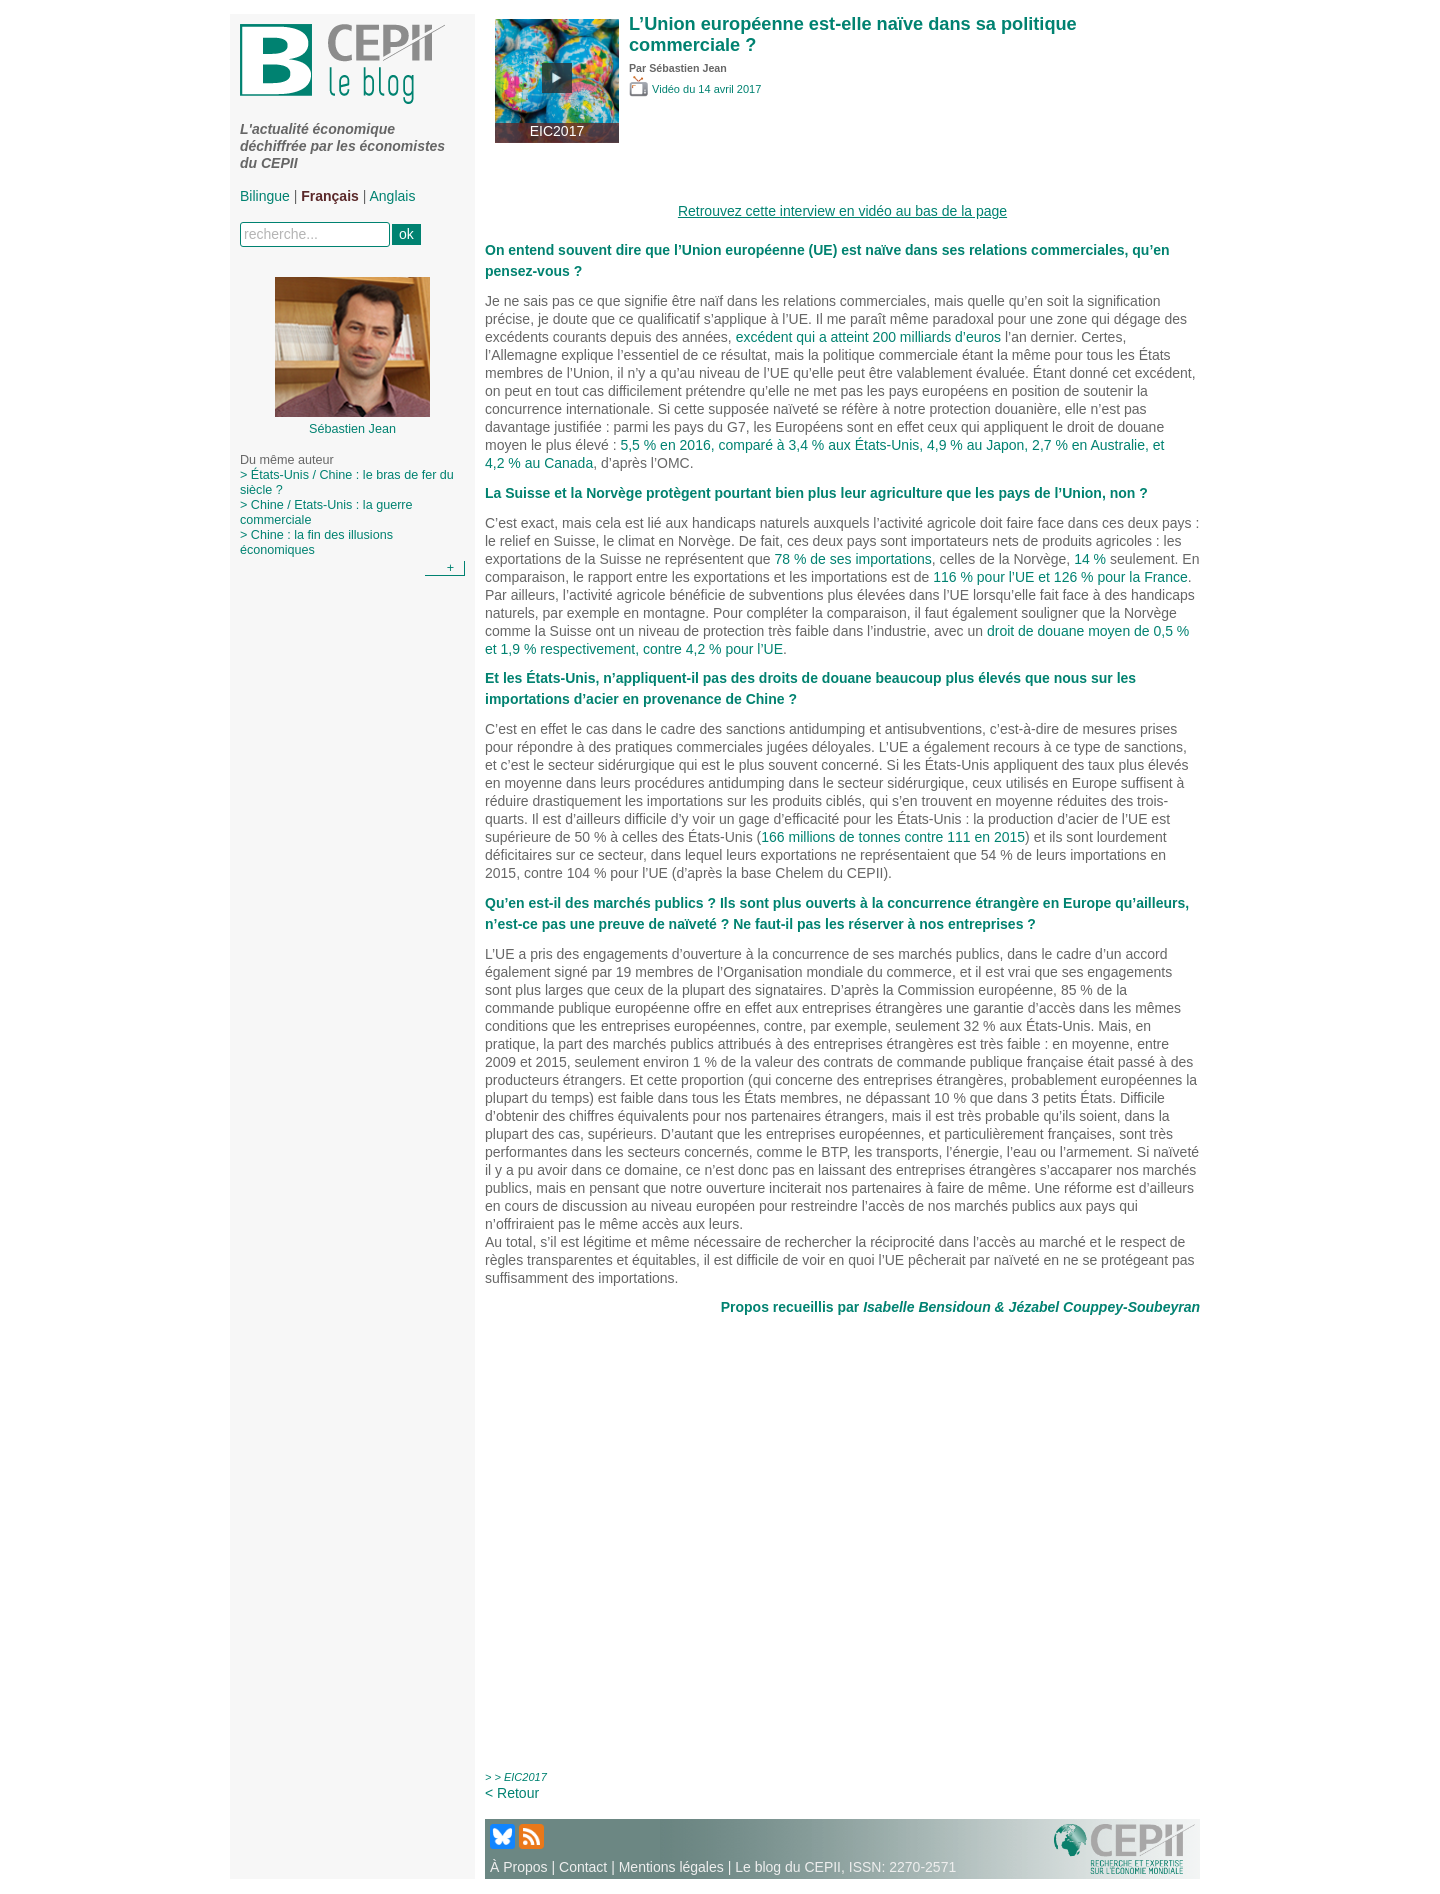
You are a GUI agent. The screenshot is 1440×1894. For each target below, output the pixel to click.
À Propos (519, 1867)
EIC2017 (525, 1777)
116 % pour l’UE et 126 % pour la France (1060, 577)
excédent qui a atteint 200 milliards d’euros (870, 337)
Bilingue (265, 196)
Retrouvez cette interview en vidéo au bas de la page (842, 211)
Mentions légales (671, 1867)
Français (330, 196)
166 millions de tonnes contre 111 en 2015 (893, 837)
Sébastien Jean (688, 68)
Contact (583, 1867)
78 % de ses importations (853, 559)
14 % (1092, 559)
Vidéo (656, 89)
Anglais (393, 196)
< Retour (512, 1793)
